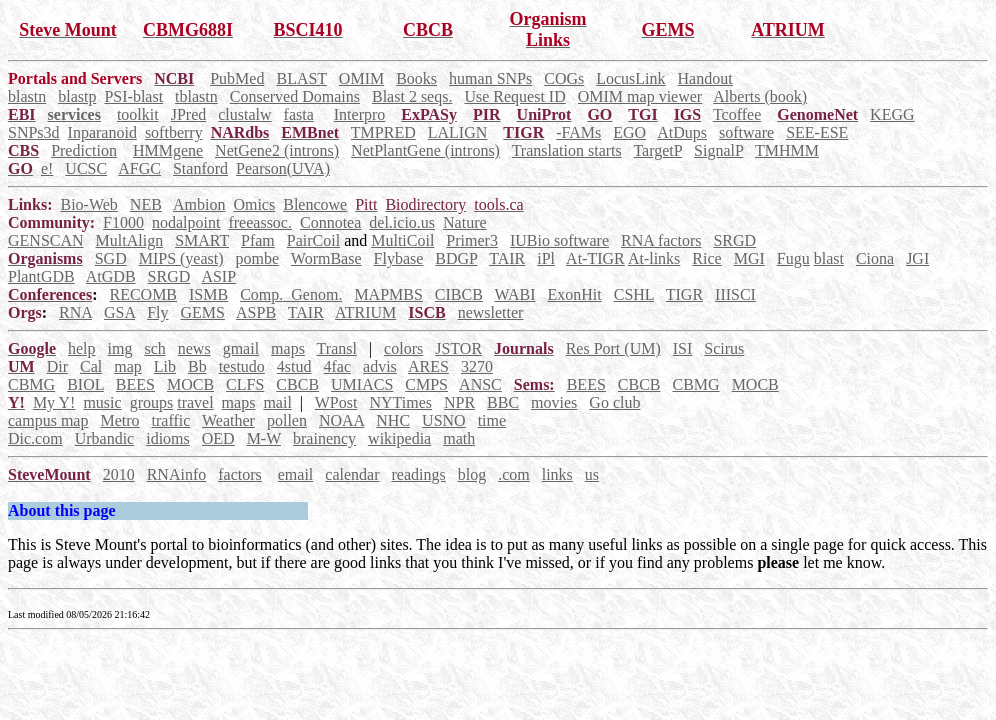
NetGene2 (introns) (277, 150)
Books (416, 78)
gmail (241, 348)
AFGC (139, 168)
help (82, 348)
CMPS (426, 384)
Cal (91, 366)
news (194, 348)
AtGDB (111, 276)
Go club (614, 402)
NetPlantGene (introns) (425, 150)
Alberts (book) (760, 96)
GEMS (202, 312)
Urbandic (105, 438)
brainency (324, 438)
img (120, 348)
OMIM (361, 78)
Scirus (724, 348)
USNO (444, 420)
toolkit (138, 114)
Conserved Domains (295, 96)
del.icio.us (402, 222)
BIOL (85, 384)
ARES (428, 366)
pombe (258, 258)
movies (554, 402)
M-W (264, 438)
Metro (119, 420)
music (102, 402)
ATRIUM (365, 312)
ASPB (256, 312)
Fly (157, 312)
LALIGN (458, 132)
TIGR (684, 294)
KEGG (892, 114)
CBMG (31, 384)
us (592, 474)
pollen (287, 420)
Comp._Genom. (291, 294)
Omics (254, 204)
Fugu (793, 258)
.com (514, 474)
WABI (515, 294)
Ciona (875, 258)
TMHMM (787, 150)
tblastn (196, 96)
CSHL (634, 294)
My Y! (54, 402)
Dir (57, 366)
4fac (338, 366)
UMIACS (362, 384)
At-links (654, 258)
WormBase (326, 258)
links (557, 474)
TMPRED (383, 132)
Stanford (200, 168)
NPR (459, 402)
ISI (683, 348)
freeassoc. (260, 222)
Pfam (258, 240)
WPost (336, 402)
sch (154, 348)
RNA (75, 312)
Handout (705, 78)
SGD (111, 258)
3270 (477, 366)
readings (418, 474)
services (74, 114)
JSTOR (458, 348)
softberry (174, 132)
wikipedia (399, 438)
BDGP (456, 258)
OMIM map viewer (640, 96)
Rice (706, 258)
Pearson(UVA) (283, 168)
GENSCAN (46, 240)
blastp (77, 96)
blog (472, 474)
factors (240, 474)
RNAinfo (177, 474)
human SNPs (490, 78)
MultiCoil (402, 240)
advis (380, 366)
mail (277, 402)
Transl (337, 348)
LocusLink (630, 78)
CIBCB (459, 294)
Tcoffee (737, 114)
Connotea (330, 222)
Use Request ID (514, 96)
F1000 (123, 222)
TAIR (507, 258)
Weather (228, 420)
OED (218, 438)
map (128, 366)
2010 (119, 474)
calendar (352, 474)
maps (288, 348)
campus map (48, 420)
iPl (546, 258)
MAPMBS (388, 294)
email (296, 474)
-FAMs (578, 132)
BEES (135, 384)
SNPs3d (34, 132)
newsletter (491, 312)
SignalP (718, 150)
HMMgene (168, 150)
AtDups (682, 132)
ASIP (218, 276)
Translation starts (567, 150)
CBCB (297, 384)
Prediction (84, 150)
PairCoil (313, 240)
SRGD (734, 240)
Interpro (360, 114)
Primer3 (472, 240)
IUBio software (559, 240)
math (459, 438)
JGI (917, 258)
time (492, 420)
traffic (171, 420)
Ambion (199, 204)
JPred (189, 114)
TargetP (657, 150)
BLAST (301, 78)
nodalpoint (186, 222)
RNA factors (661, 240)
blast (829, 258)
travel (195, 402)
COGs (564, 78)
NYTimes (400, 402)
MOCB (190, 384)
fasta (299, 114)
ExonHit (574, 294)
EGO (629, 132)
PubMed (237, 78)
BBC (503, 402)
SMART (202, 240)
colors (403, 348)
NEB (146, 204)
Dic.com (35, 438)
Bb (197, 366)
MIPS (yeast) (181, 258)
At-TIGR (595, 258)
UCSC (86, 168)
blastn (27, 96)
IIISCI (735, 294)
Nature (465, 222)
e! (47, 168)
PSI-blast (133, 96)
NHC (393, 420)
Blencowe (315, 204)
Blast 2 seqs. (412, 96)
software (746, 132)
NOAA (341, 420)
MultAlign (130, 240)
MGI (749, 258)
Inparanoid (102, 132)
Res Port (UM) (613, 348)
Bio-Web (88, 204)
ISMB (208, 294)
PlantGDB (41, 276)
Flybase (399, 258)
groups (152, 402)
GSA (119, 312)
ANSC (480, 384)
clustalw (244, 114)
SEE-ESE (817, 132)
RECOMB (143, 294)
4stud (294, 366)
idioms (168, 438)
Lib (165, 366)
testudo (242, 366)
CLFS (245, 384)
